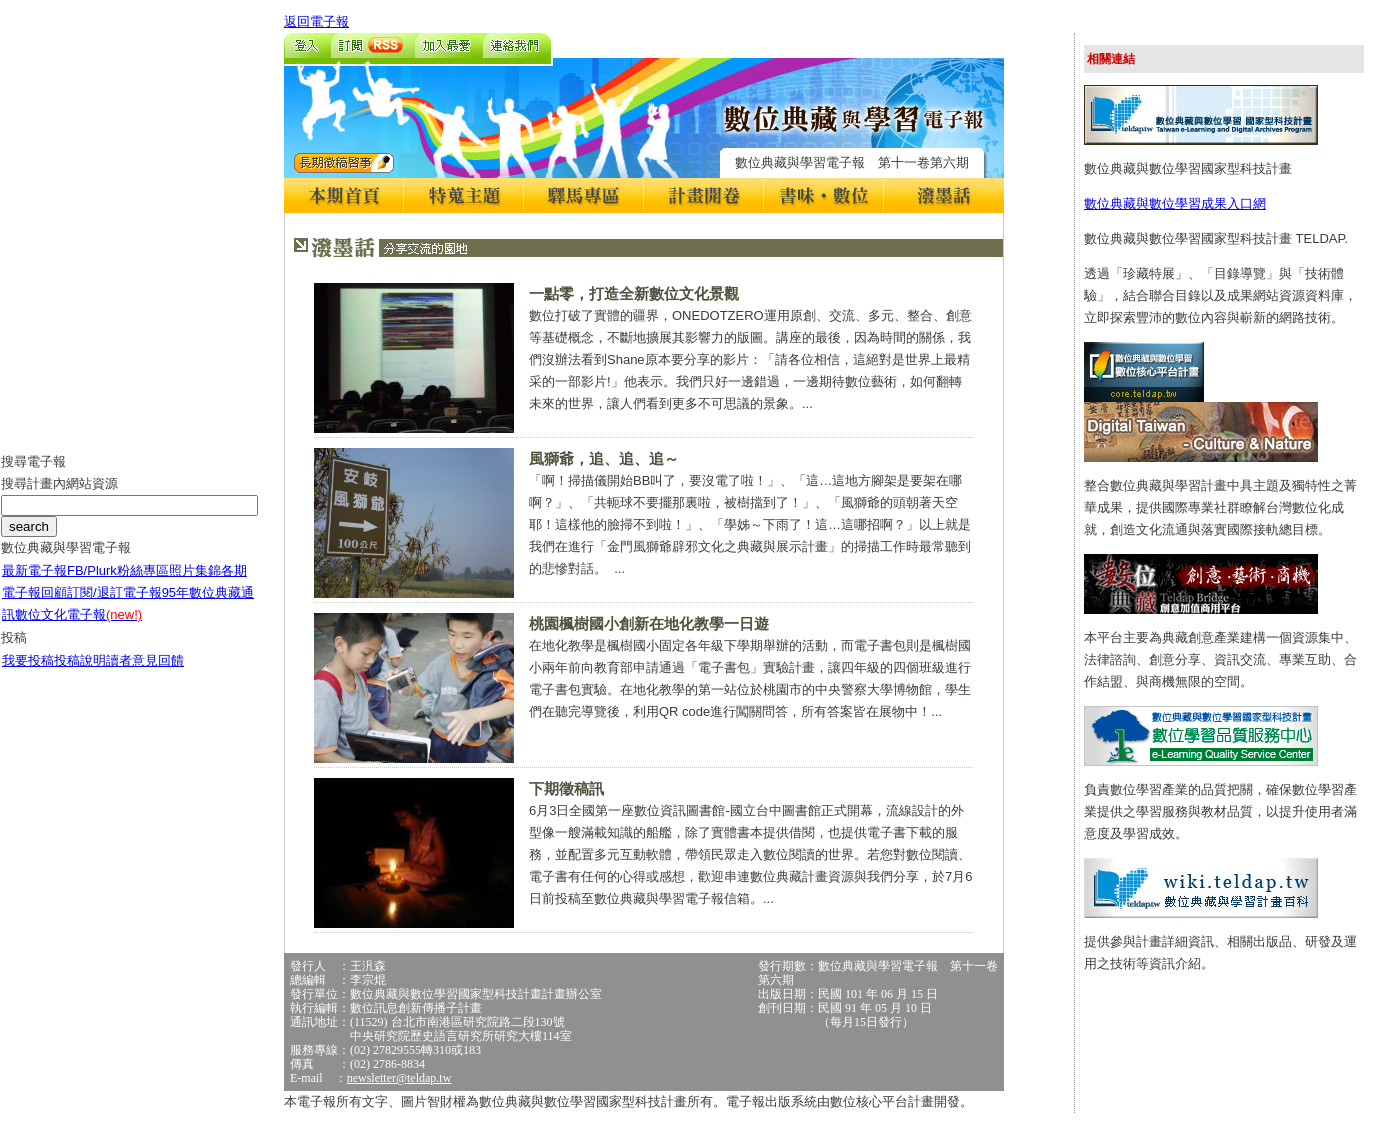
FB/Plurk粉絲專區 (118, 570)
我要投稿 (28, 660)
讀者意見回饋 (145, 660)
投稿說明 (80, 660)
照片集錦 (195, 570)
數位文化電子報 (78, 614)
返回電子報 (316, 21)
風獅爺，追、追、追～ (604, 458)
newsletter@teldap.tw (399, 1078)
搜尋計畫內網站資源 (59, 483)
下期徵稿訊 (566, 788)
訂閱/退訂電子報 (114, 592)
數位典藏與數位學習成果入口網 (1175, 203)
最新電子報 (34, 570)
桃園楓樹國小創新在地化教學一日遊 (649, 623)
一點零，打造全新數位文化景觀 (634, 293)
